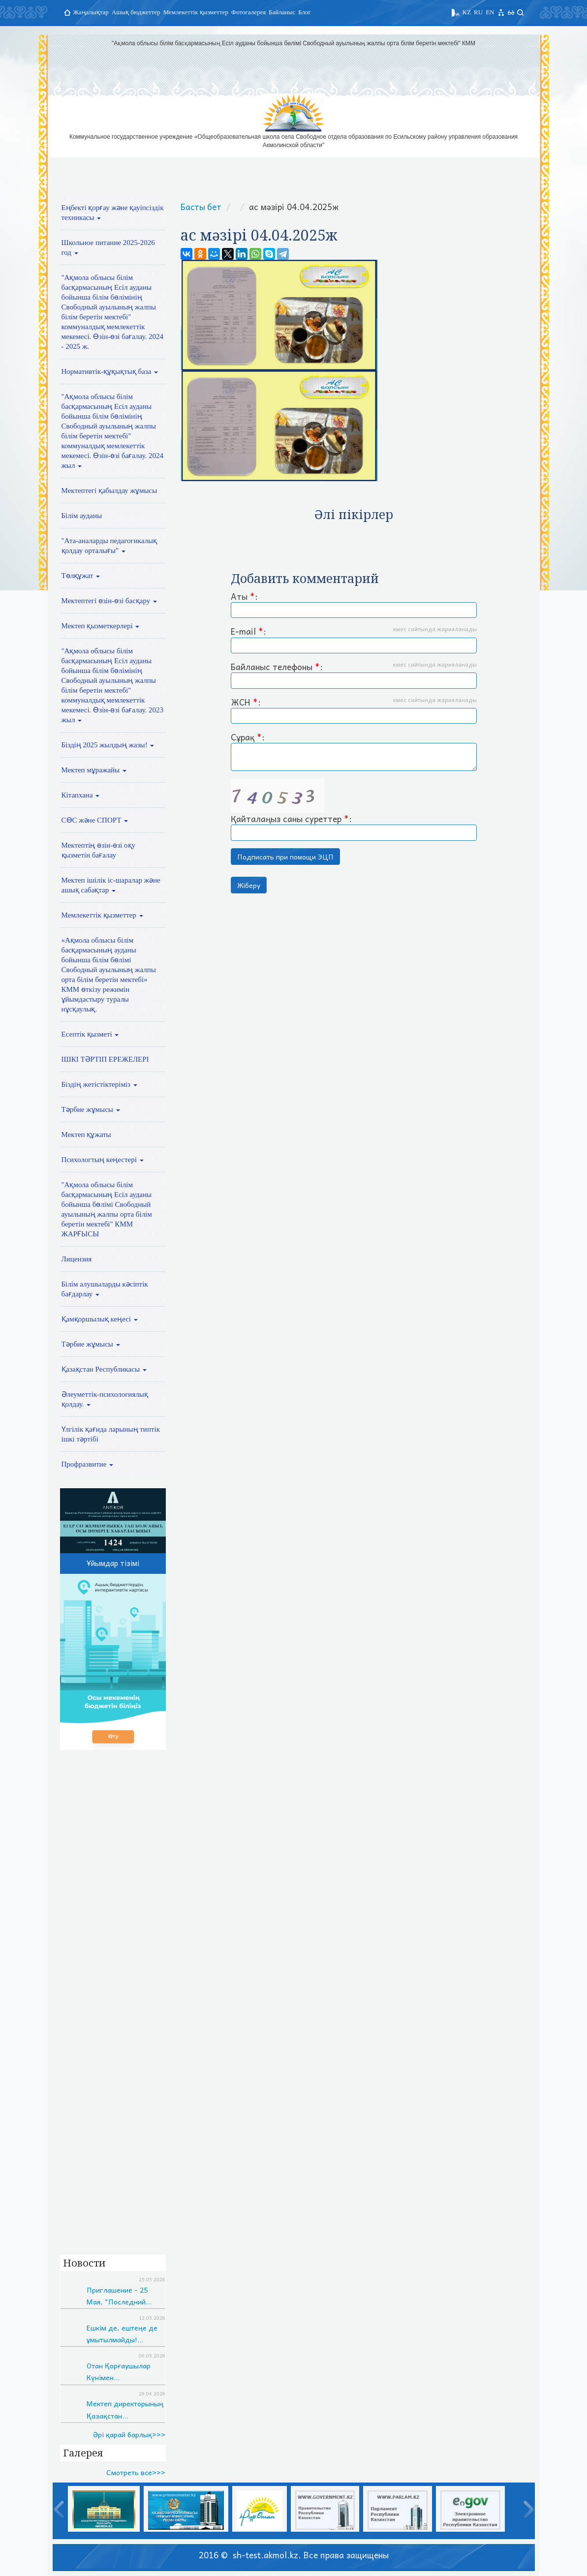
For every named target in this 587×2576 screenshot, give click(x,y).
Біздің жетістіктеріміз (99, 1084)
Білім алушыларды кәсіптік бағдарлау (105, 1289)
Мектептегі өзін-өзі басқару (109, 601)
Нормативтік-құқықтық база (110, 371)
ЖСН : (354, 710)
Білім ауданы (82, 516)
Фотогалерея (248, 12)
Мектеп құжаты (86, 1134)
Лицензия (77, 1259)
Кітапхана (81, 795)
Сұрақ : (354, 751)
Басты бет (201, 207)
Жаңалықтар (91, 12)
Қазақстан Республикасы (104, 1369)
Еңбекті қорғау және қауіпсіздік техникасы (113, 212)
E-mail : (354, 639)
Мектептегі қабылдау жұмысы (109, 490)
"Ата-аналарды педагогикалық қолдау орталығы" (109, 545)
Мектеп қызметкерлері (101, 626)
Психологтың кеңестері (103, 1160)
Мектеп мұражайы (94, 770)
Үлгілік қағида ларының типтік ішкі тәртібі (111, 1434)
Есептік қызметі (90, 1034)
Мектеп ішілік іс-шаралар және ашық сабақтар (111, 885)
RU (478, 12)
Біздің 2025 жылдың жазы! (108, 745)
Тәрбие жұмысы (91, 1109)
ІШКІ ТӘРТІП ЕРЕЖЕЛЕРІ (105, 1059)
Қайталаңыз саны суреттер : (354, 809)
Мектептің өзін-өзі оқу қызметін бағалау (99, 850)
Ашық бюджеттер (136, 12)
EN (490, 12)
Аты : (354, 604)
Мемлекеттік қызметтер (195, 12)
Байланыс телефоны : (354, 675)
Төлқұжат (81, 576)
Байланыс (282, 12)
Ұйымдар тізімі (113, 1563)
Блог (304, 12)
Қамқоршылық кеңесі (100, 1319)
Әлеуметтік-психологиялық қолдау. (105, 1399)
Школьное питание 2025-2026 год (108, 247)
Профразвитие (88, 1464)
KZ (467, 12)
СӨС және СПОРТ (95, 820)
